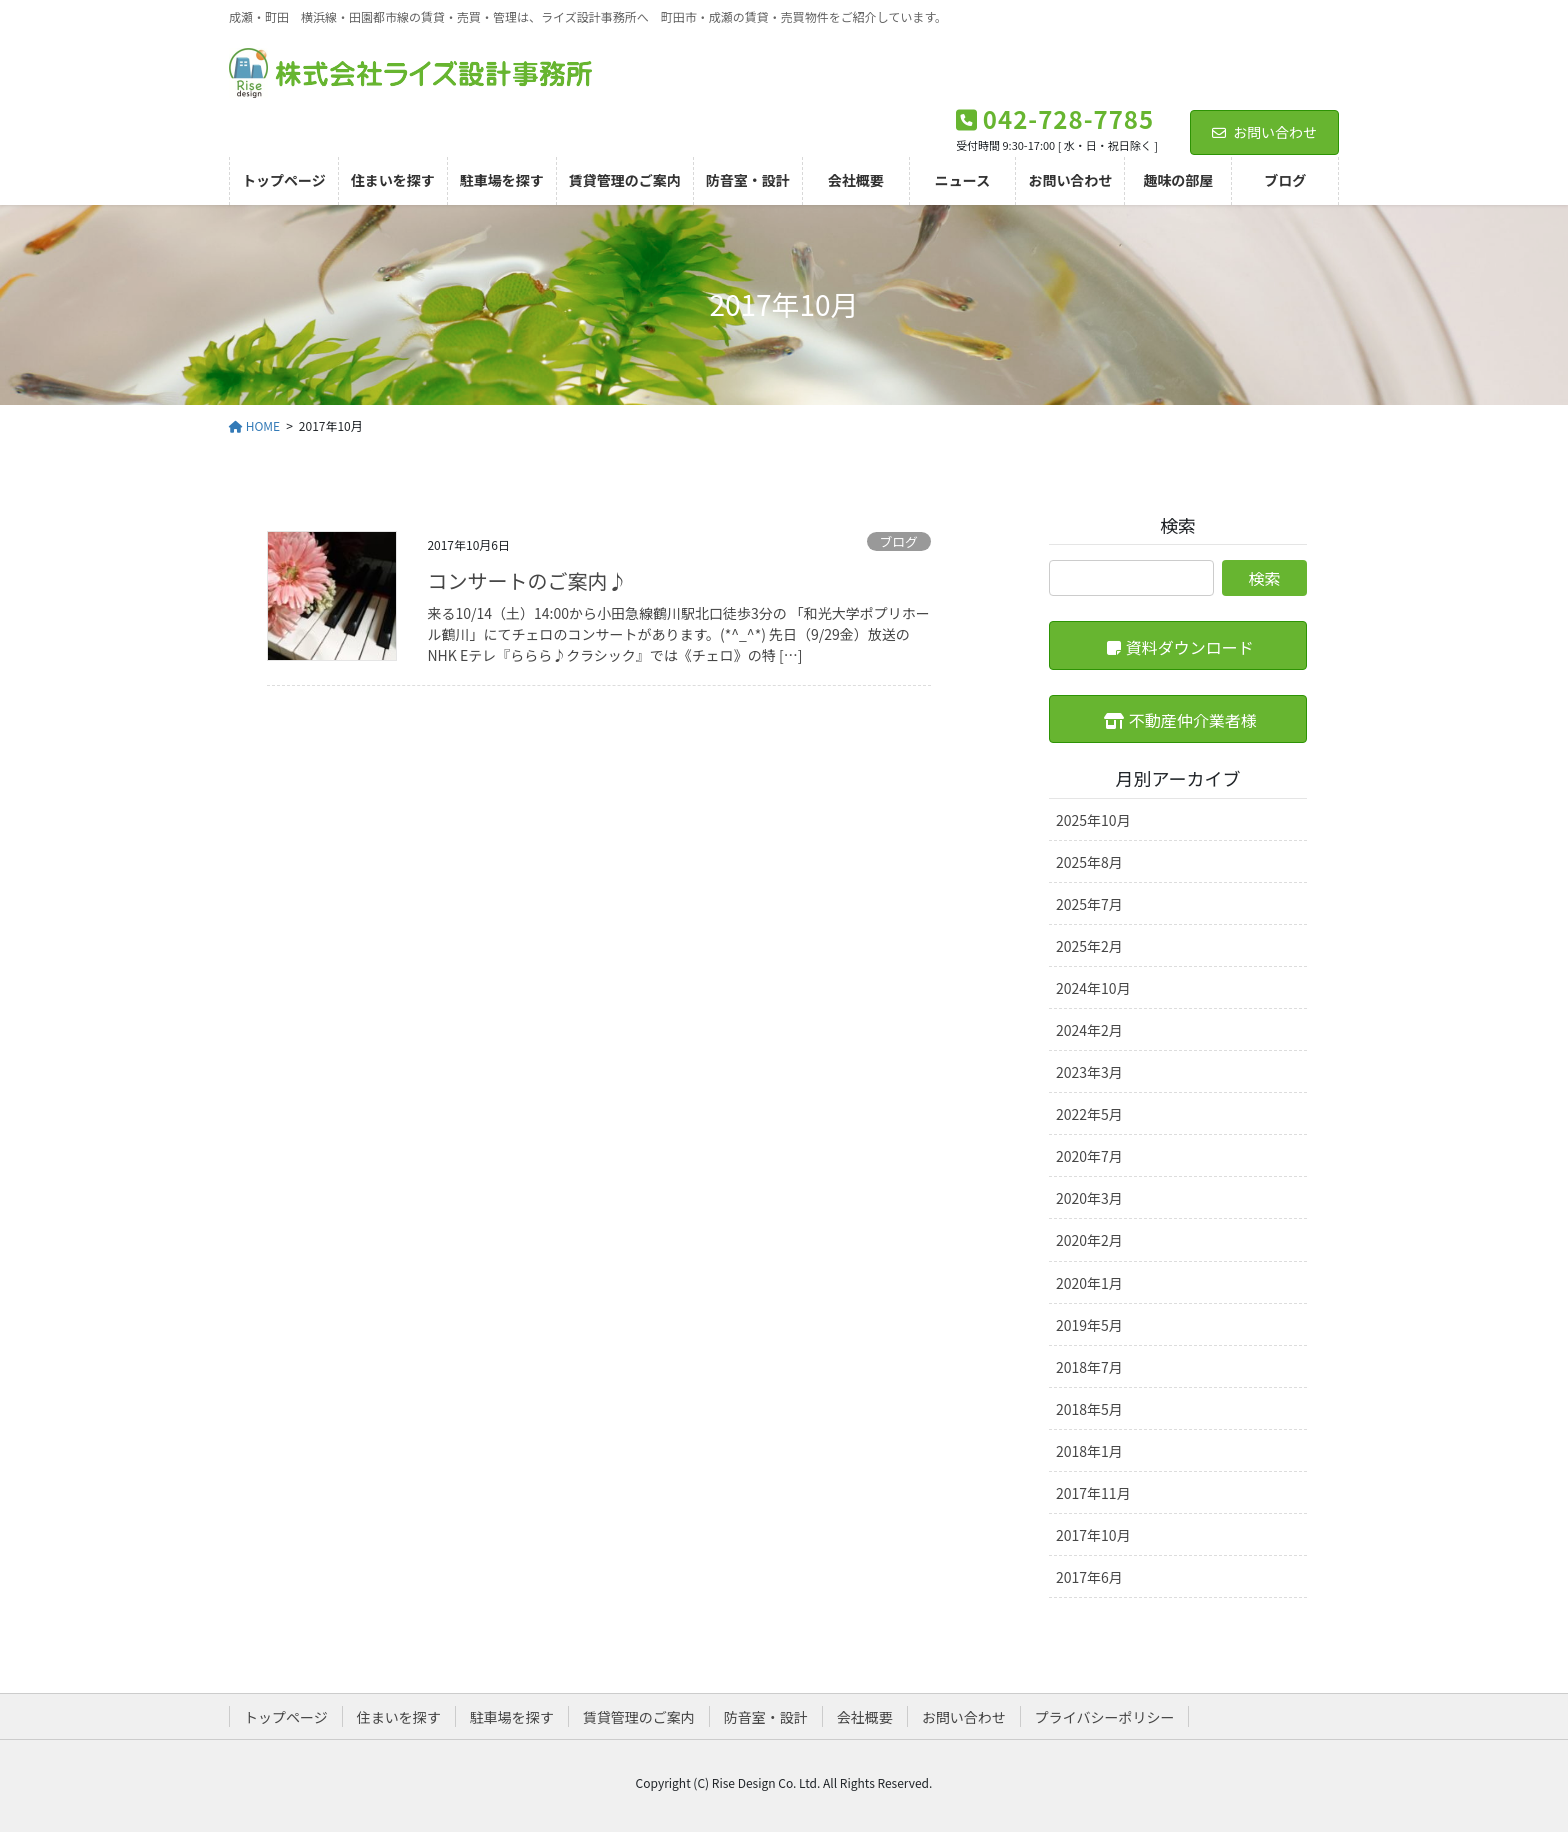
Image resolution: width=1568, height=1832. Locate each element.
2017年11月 (1093, 1493)
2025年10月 (1093, 820)
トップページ (286, 1717)
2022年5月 (1089, 1114)
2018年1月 (1089, 1451)
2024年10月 (1093, 988)
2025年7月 (1089, 904)
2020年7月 (1089, 1156)
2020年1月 (1089, 1283)
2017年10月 (1093, 1535)
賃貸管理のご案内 (639, 1717)
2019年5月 (1089, 1325)
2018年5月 (1089, 1409)
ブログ (898, 541)
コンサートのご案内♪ (527, 580)
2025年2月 (1089, 946)
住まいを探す (399, 1717)
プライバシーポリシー (1105, 1717)
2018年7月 (1089, 1367)
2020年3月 (1089, 1198)
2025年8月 (1089, 862)
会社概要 (865, 1717)
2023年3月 (1089, 1072)
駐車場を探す (512, 1717)
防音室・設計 (766, 1717)
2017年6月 (1089, 1577)
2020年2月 (1089, 1240)
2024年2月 (1089, 1030)
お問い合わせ (1264, 132)
